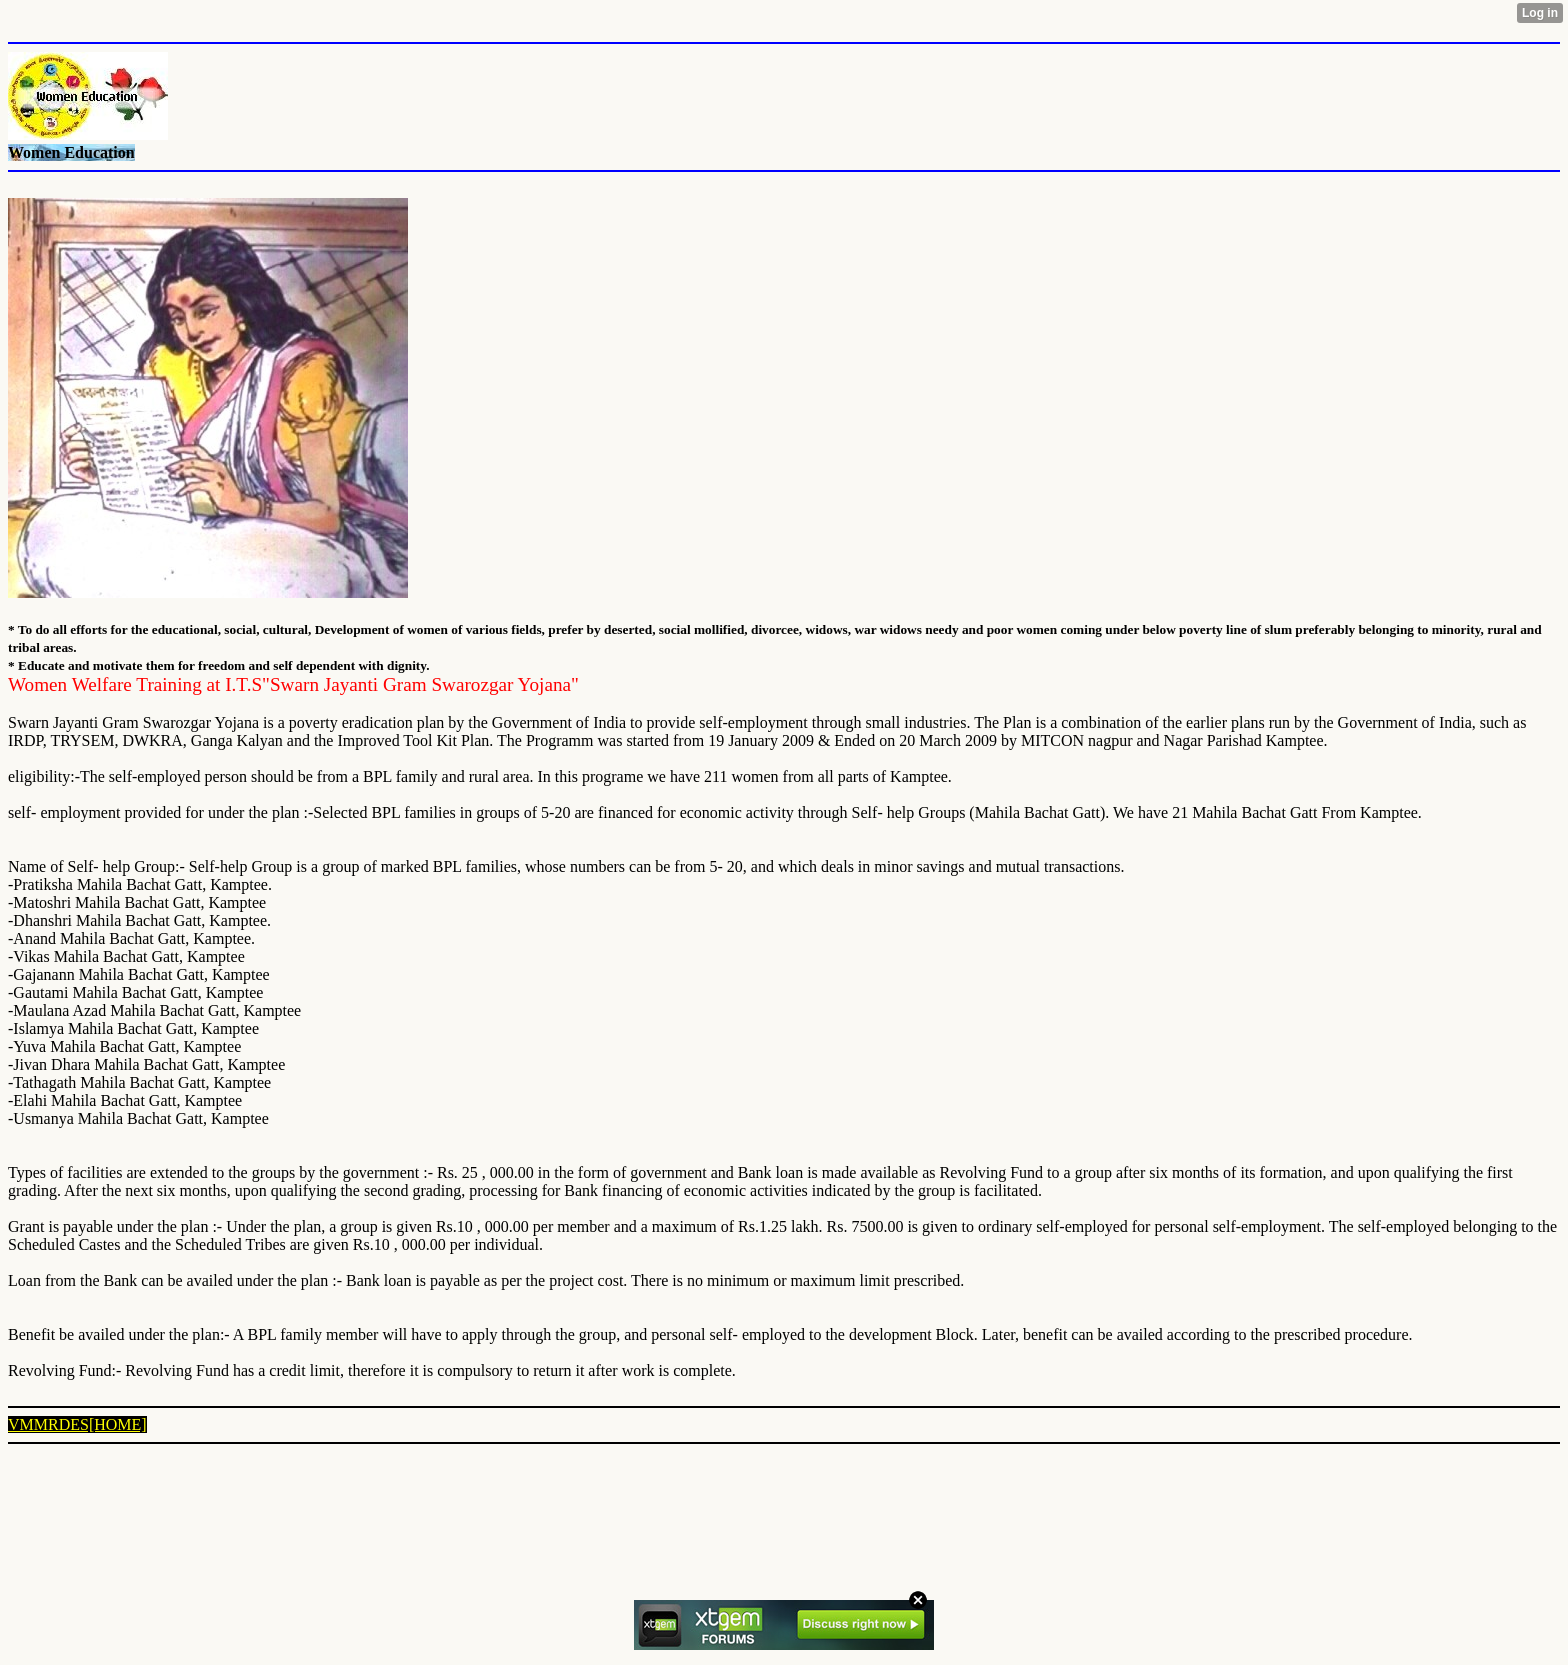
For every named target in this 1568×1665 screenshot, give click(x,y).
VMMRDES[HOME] (77, 1424)
